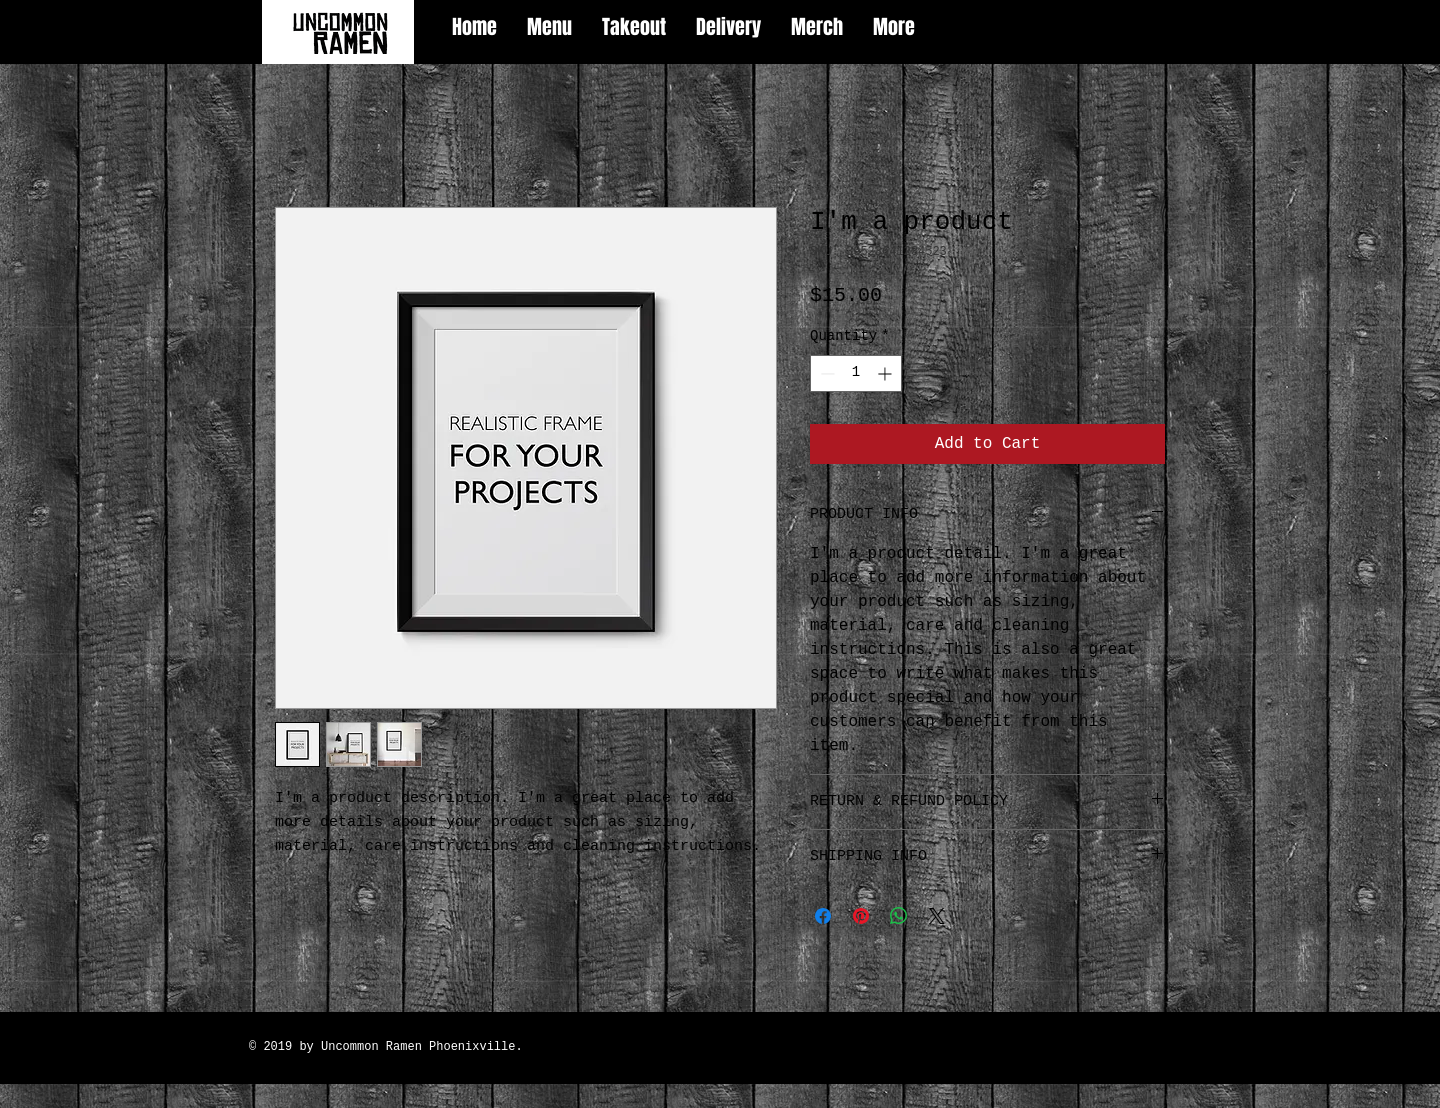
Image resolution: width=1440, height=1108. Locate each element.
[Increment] (886, 373)
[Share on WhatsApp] (899, 916)
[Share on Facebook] (823, 916)
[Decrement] (825, 373)
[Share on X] (937, 916)
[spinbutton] (856, 373)
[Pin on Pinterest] (861, 916)
